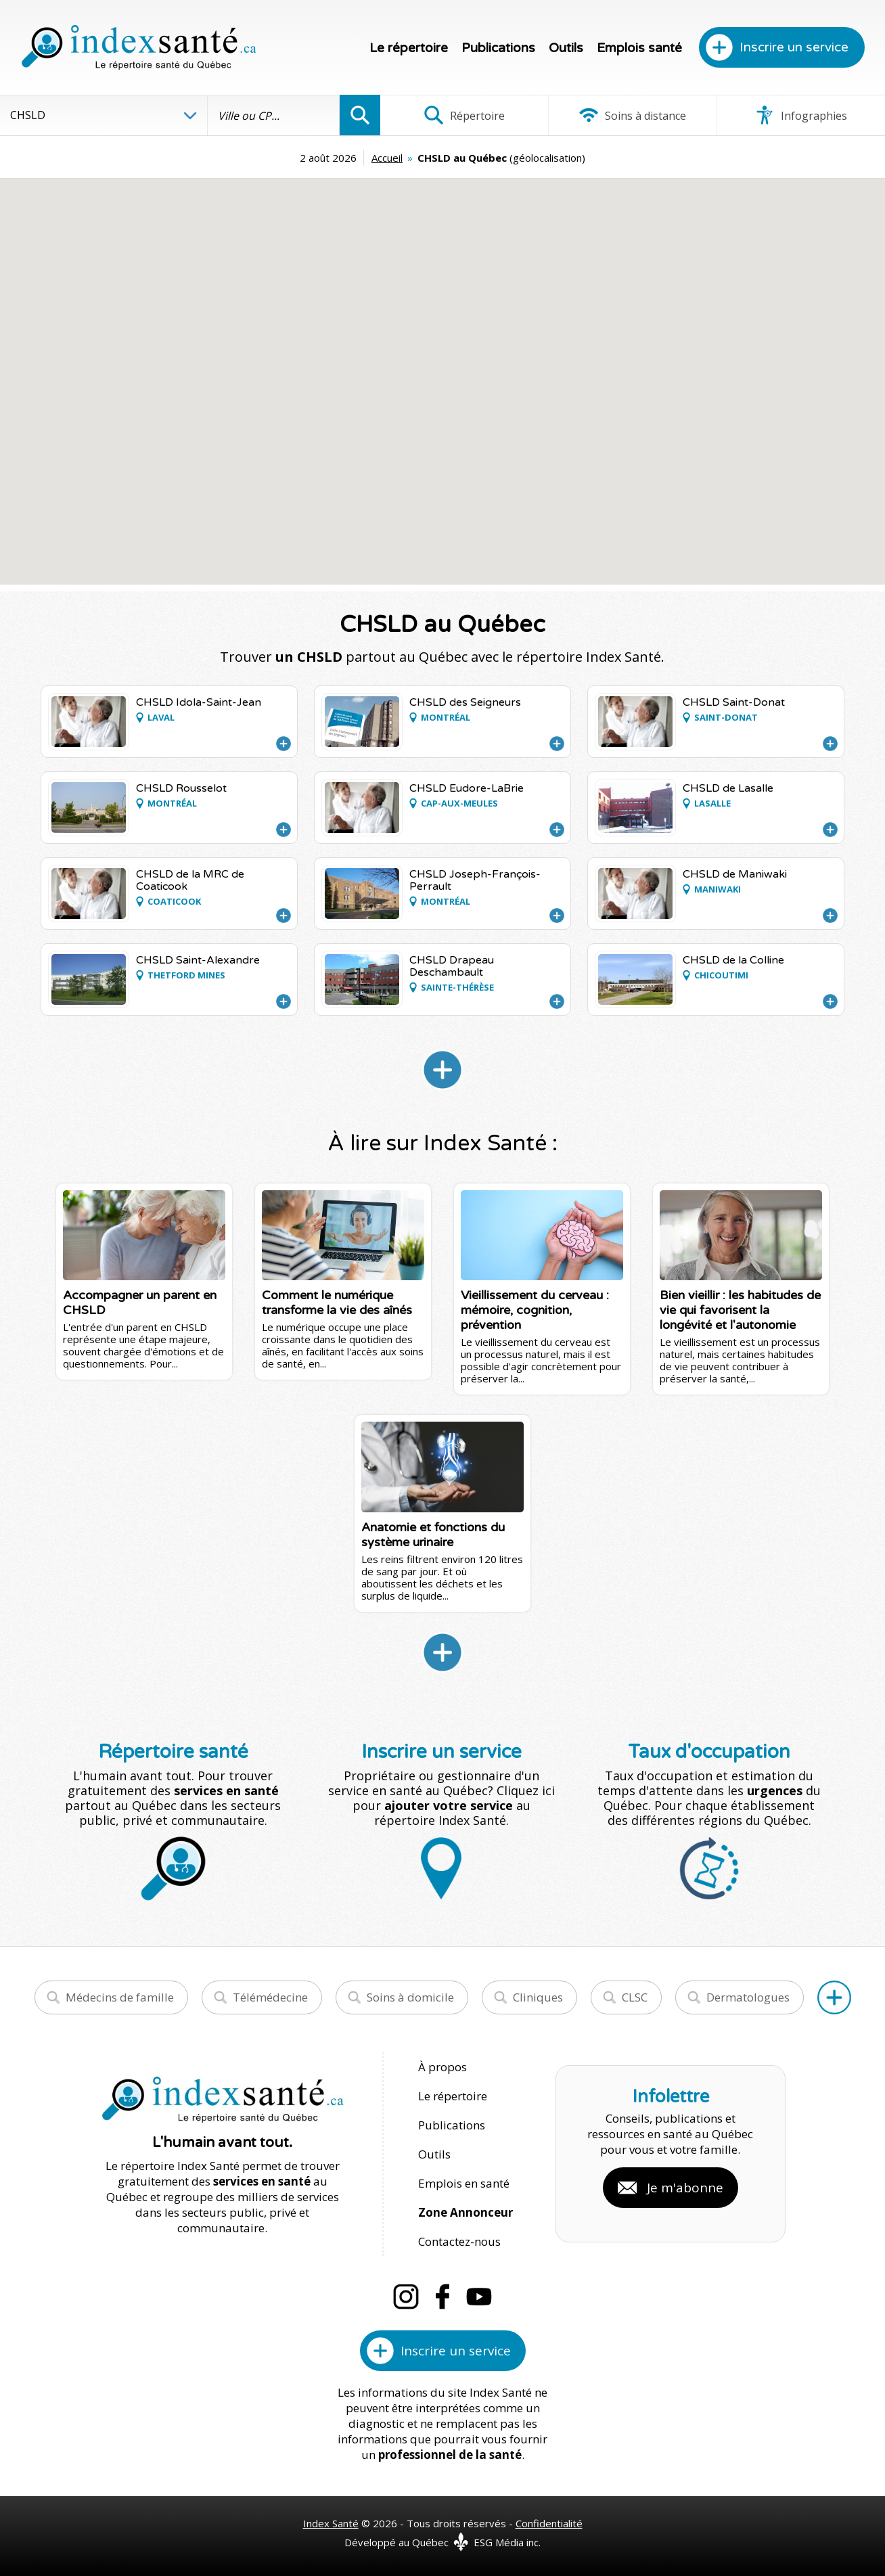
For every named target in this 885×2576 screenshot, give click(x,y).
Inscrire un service (794, 47)
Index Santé (331, 2523)
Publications (498, 48)
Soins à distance (632, 115)
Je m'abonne (685, 2187)
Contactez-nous (459, 2241)
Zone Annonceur (465, 2212)
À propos (442, 2067)
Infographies (800, 115)
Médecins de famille (120, 1997)
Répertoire (464, 115)
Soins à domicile (410, 1997)
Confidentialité (549, 2523)
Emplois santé (639, 48)
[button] (318, 363)
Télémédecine (270, 1997)
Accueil (387, 157)
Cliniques (538, 1997)
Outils (566, 48)
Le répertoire (408, 48)
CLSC (635, 1997)
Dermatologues (748, 1997)
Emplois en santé (463, 2183)
